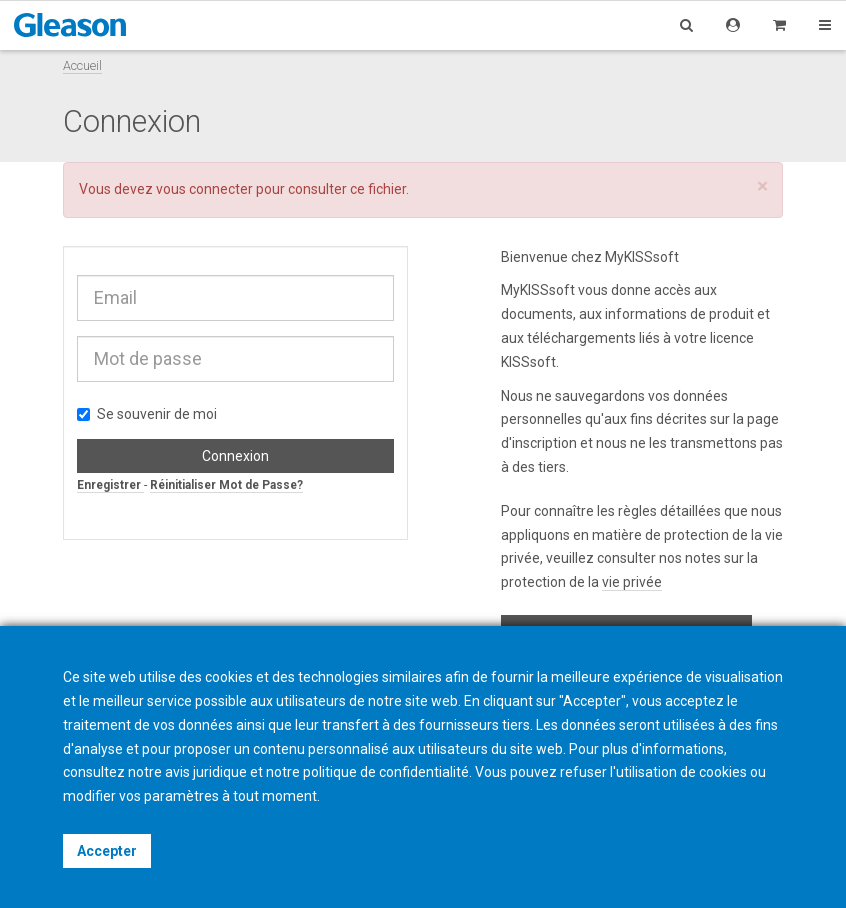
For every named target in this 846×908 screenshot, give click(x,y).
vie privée (632, 582)
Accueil (82, 65)
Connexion (235, 456)
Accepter (107, 851)
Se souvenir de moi (147, 414)
